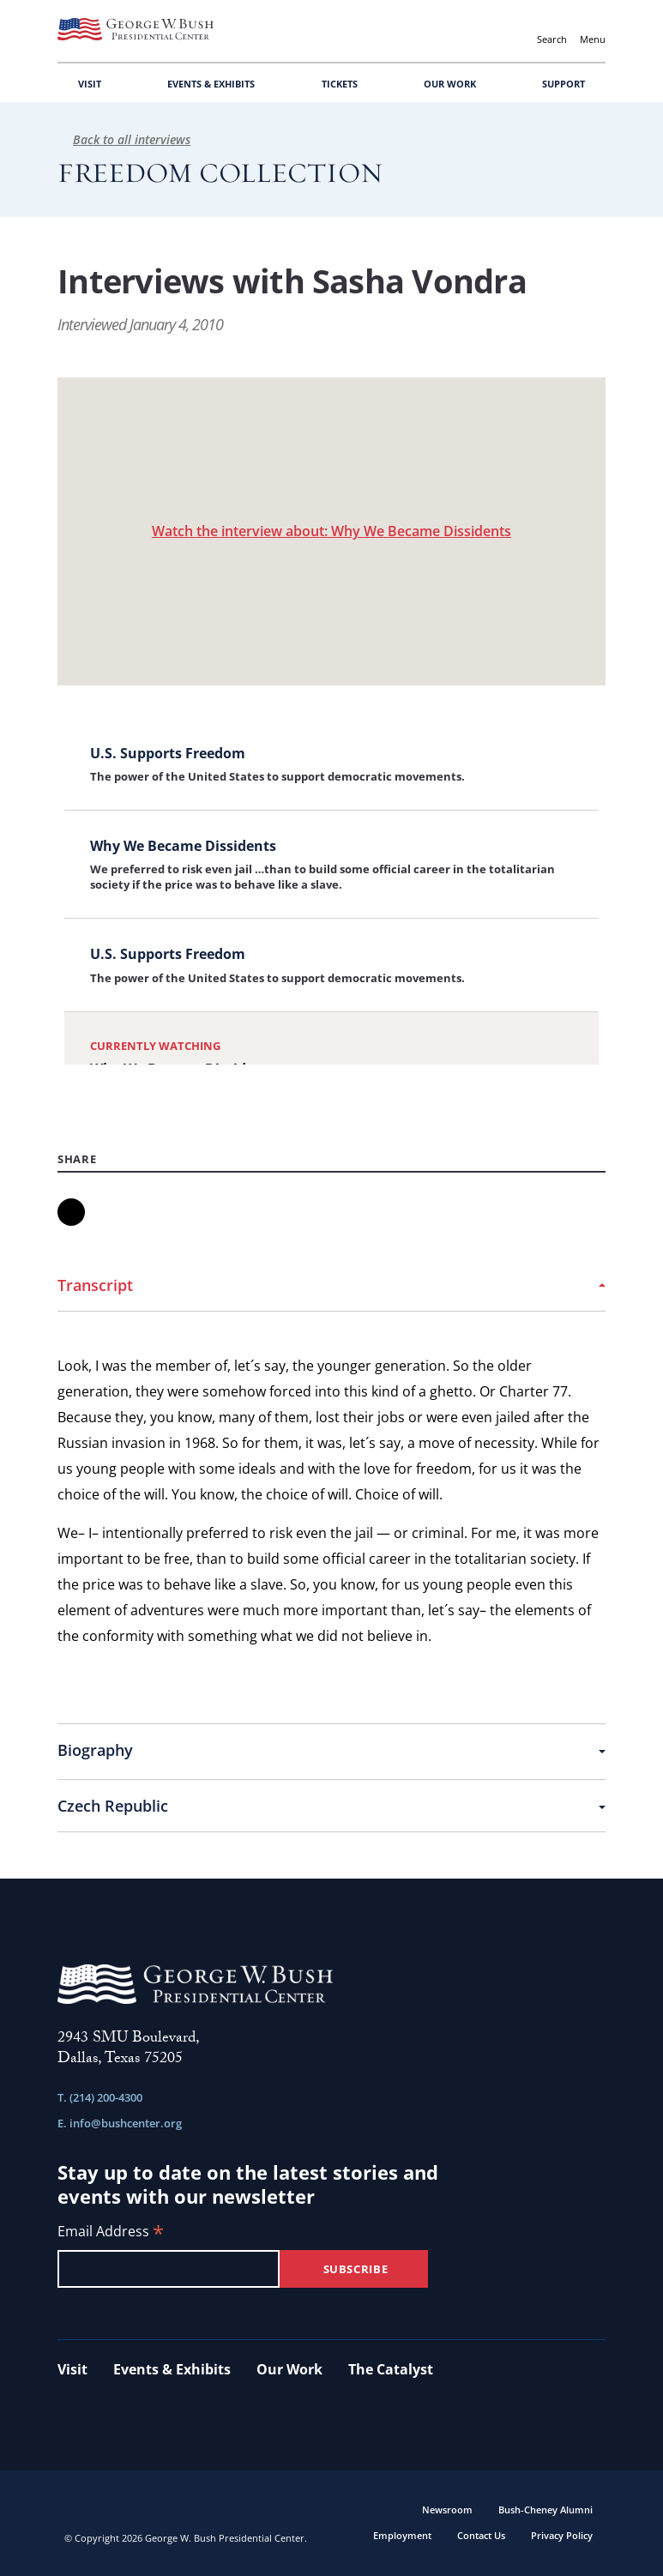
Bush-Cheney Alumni (545, 2509)
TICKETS (340, 83)
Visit (72, 2369)
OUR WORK (450, 83)
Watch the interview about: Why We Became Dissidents (331, 531)
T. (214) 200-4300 (99, 2097)
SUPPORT (563, 83)
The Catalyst (390, 2369)
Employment (402, 2535)
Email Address (110, 2232)
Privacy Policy (562, 2535)
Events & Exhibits (172, 2369)
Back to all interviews (123, 139)
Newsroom (447, 2509)
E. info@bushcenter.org (119, 2123)
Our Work (289, 2369)
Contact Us (481, 2535)
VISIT (89, 83)
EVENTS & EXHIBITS (211, 83)
